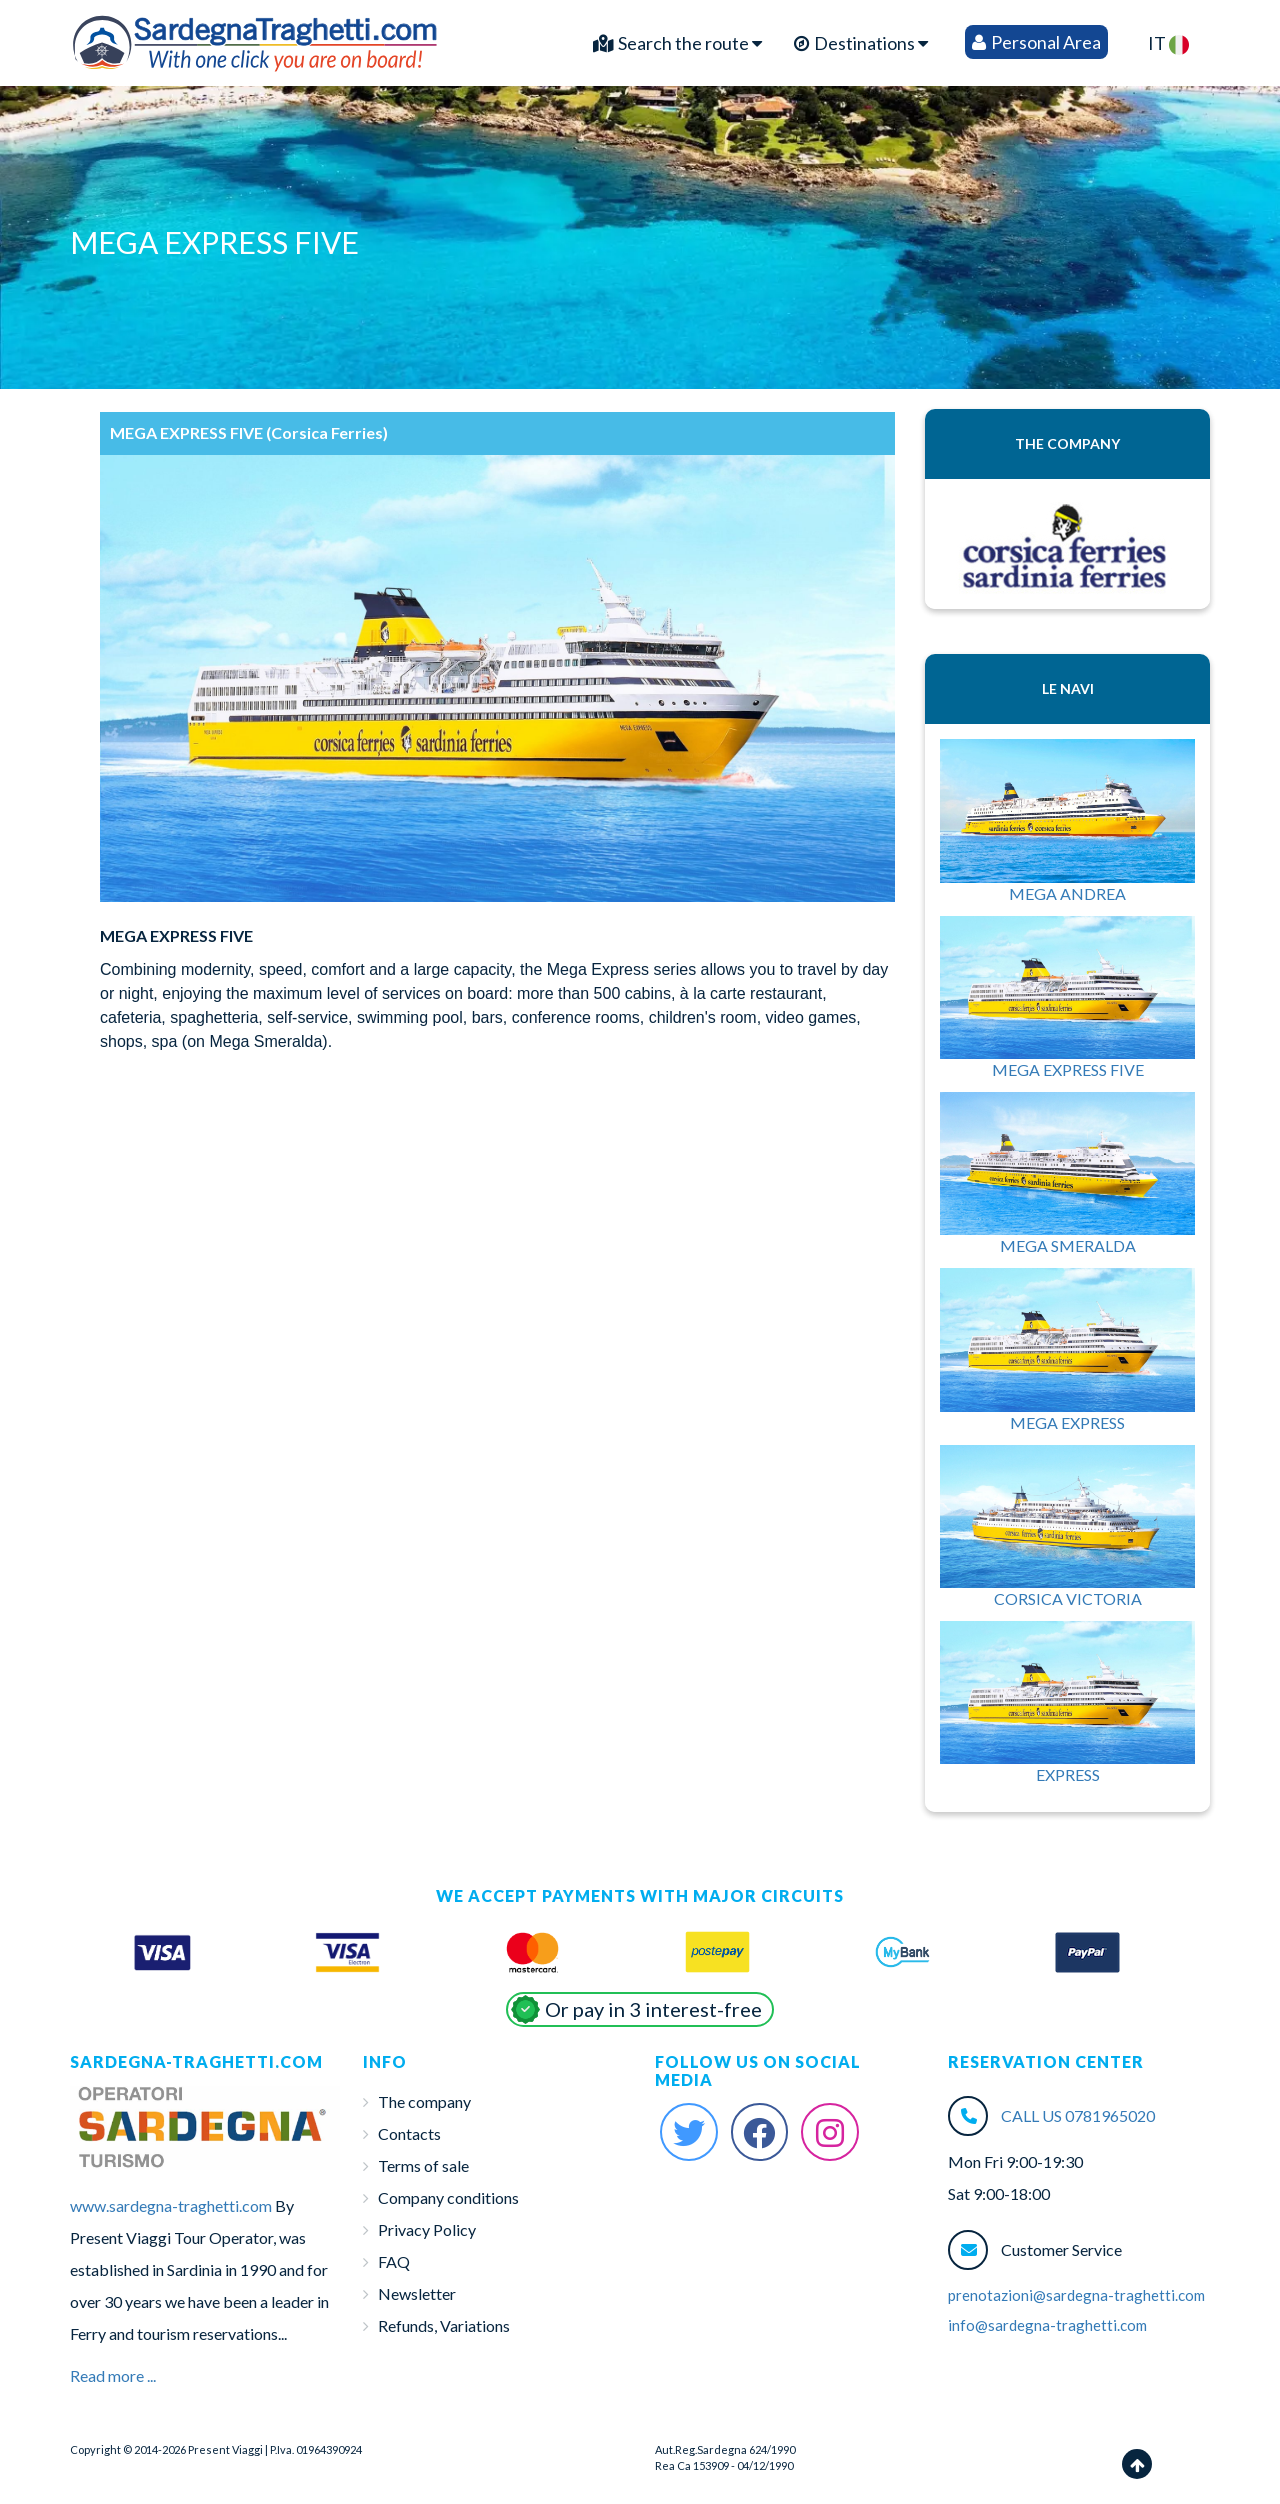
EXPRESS (1068, 1774)
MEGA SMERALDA (1068, 1245)
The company (424, 2101)
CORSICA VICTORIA (1068, 1598)
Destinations (861, 43)
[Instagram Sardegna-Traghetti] (830, 2132)
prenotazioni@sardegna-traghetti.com (1076, 2295)
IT (1168, 43)
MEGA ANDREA (1067, 893)
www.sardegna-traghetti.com (171, 2205)
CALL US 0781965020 (1078, 2115)
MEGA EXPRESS (1067, 1422)
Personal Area (1036, 42)
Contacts (409, 2133)
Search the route (677, 43)
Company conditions (448, 2197)
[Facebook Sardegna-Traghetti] (760, 2132)
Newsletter (417, 2293)
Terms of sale (423, 2165)
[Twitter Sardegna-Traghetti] (689, 2132)
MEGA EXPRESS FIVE (1068, 1069)
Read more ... (113, 2375)
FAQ (394, 2261)
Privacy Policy (427, 2229)
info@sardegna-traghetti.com (1047, 2325)
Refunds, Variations (444, 2325)
